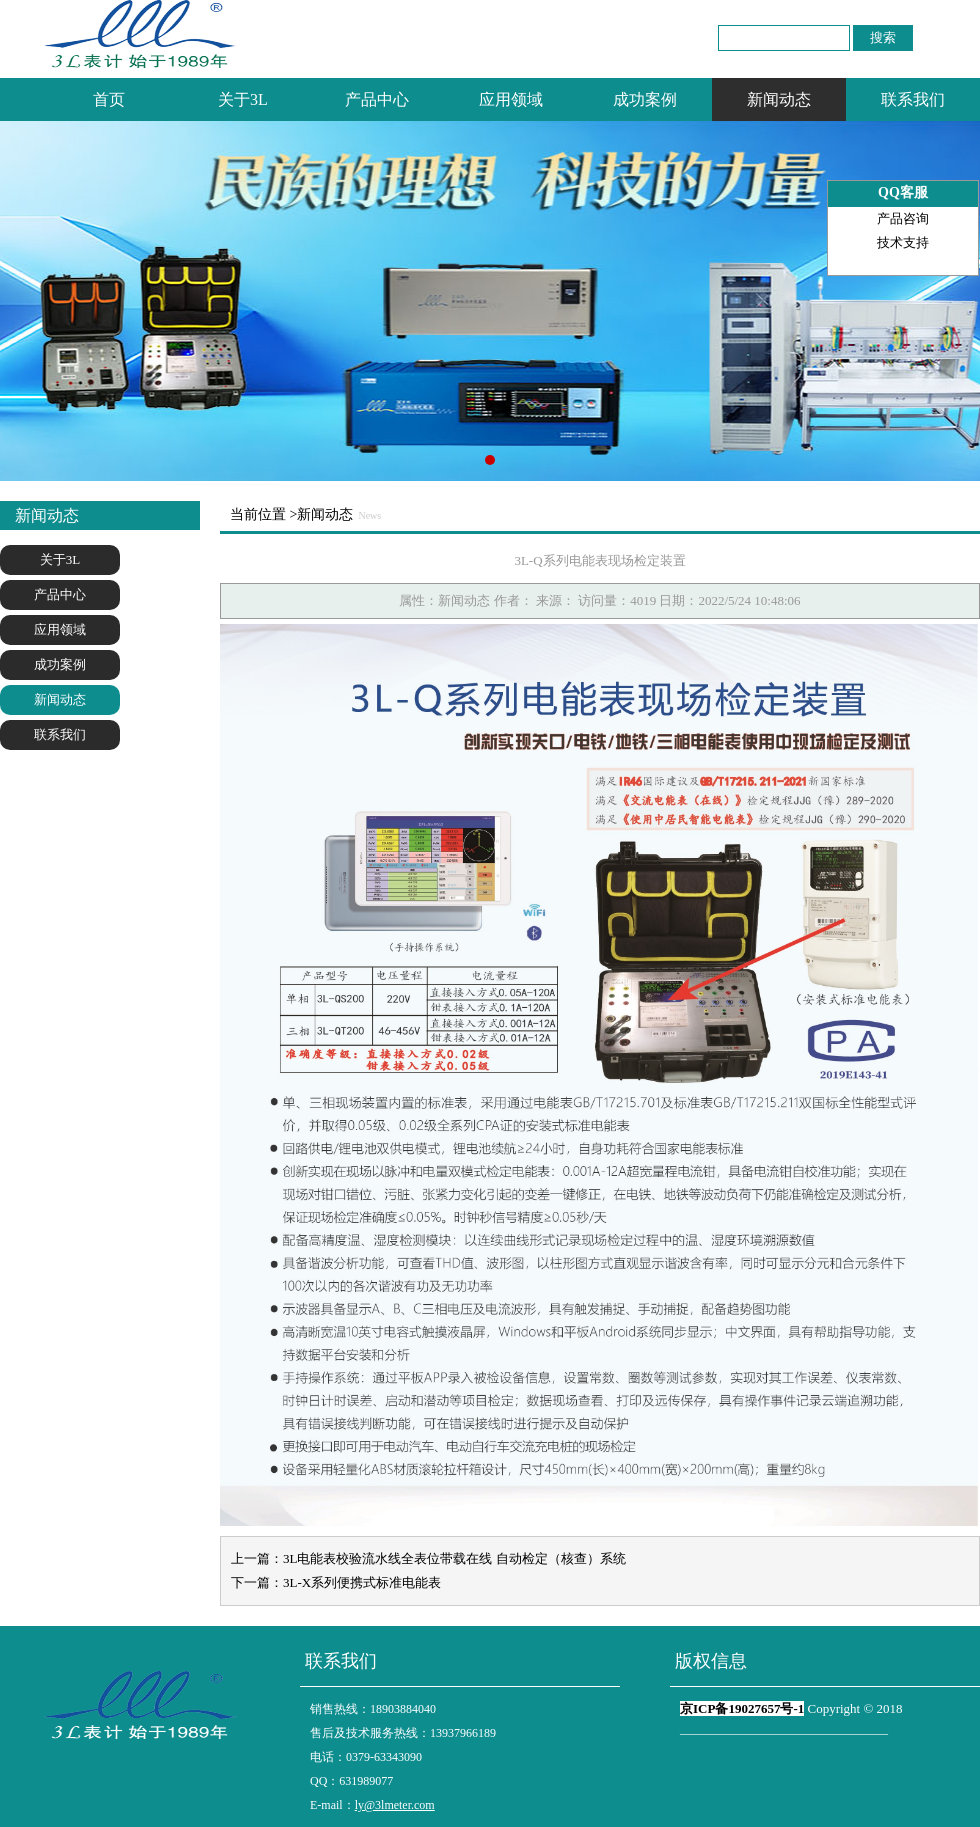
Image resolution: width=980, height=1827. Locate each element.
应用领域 (511, 99)
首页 (109, 99)
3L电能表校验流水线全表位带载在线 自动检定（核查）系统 (454, 1558)
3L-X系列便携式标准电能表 (362, 1582)
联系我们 (913, 99)
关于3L (243, 99)
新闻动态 (779, 99)
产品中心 (377, 99)
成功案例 (645, 99)
